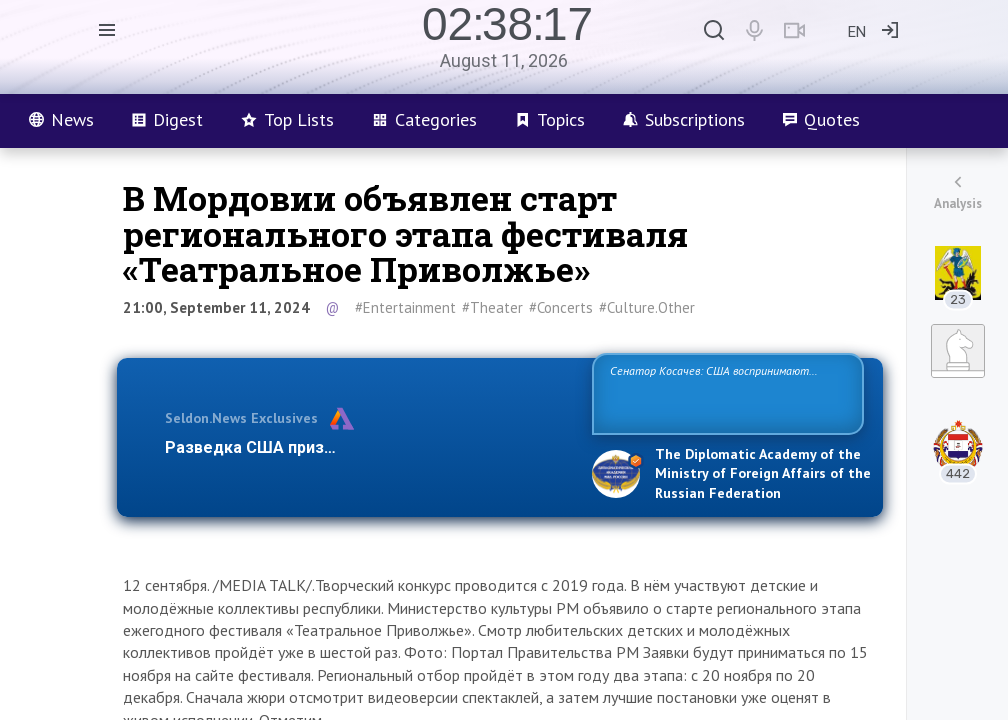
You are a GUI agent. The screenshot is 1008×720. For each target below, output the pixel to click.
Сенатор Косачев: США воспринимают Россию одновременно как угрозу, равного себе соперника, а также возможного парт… (724, 392)
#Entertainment (405, 307)
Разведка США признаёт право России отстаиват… (367, 447)
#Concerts (561, 307)
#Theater (492, 307)
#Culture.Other (647, 307)
